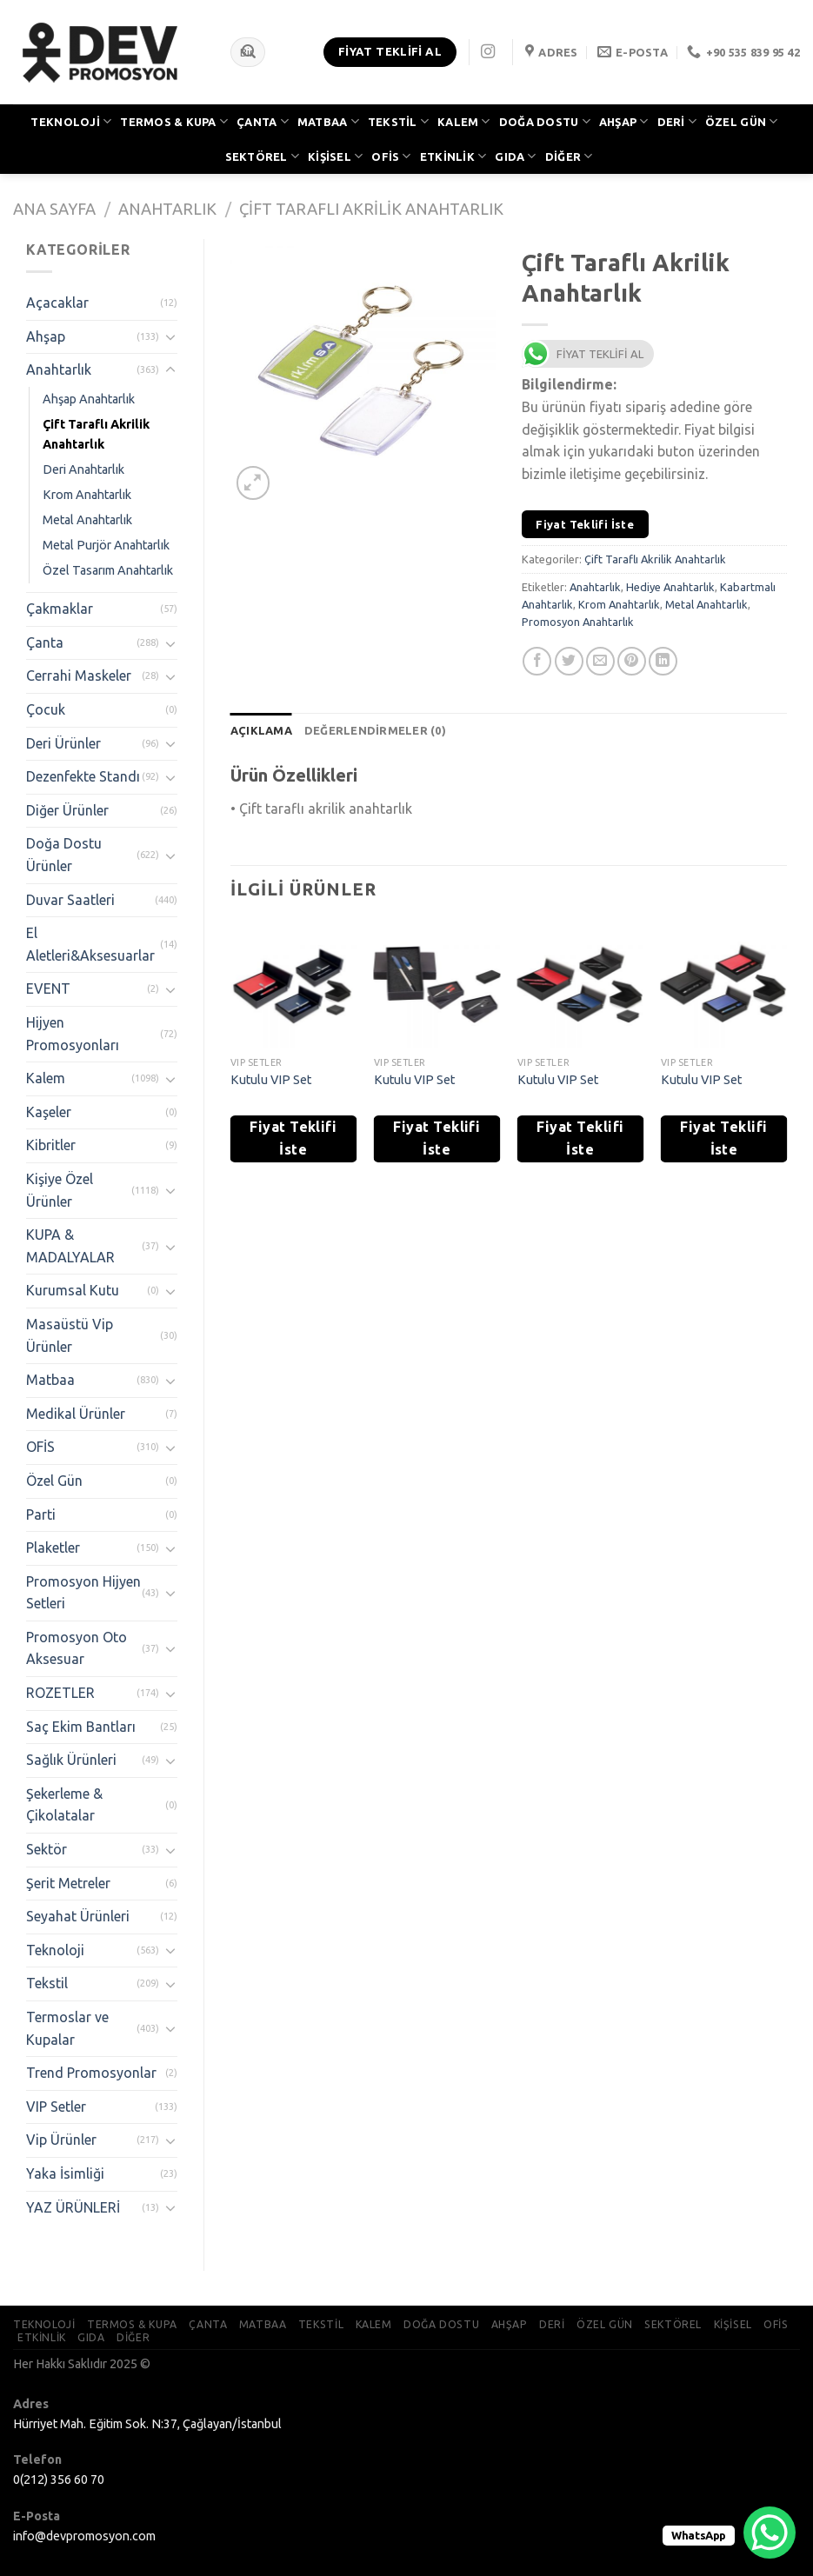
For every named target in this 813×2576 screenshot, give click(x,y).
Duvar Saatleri (70, 900)
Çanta (44, 642)
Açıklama (261, 730)
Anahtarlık (167, 208)
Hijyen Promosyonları (72, 1034)
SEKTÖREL (262, 156)
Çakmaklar (59, 608)
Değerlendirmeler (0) (375, 730)
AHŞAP (624, 121)
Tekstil (47, 1983)
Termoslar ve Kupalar (67, 2028)
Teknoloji (55, 1950)
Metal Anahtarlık (87, 520)
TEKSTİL (398, 121)
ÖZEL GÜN (741, 121)
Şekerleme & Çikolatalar (64, 1805)
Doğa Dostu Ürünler (64, 854)
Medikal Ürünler (75, 1413)
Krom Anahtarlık (87, 495)
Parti (41, 1514)
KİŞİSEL (335, 156)
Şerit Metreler (68, 1883)
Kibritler (51, 1145)
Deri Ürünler (63, 743)
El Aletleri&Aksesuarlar (90, 944)
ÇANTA (263, 121)
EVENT (48, 988)
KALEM (463, 121)
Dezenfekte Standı (83, 776)
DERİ (676, 121)
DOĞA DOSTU (544, 121)
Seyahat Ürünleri (78, 1916)
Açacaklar (57, 302)
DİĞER (569, 156)
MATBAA (328, 121)
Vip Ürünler (61, 2139)
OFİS (390, 156)
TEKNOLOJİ (70, 121)
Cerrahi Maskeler (78, 675)
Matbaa (50, 1380)
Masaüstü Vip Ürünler (69, 1335)
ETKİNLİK (453, 156)
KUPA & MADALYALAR (70, 1246)
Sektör (46, 1849)
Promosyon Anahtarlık (578, 622)
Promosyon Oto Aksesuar (76, 1648)
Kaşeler (48, 1112)
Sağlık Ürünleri (71, 1759)
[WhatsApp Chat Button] (769, 2532)
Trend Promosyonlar (91, 2072)
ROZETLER (60, 1693)
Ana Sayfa (54, 208)
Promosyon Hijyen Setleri (83, 1593)
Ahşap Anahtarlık (89, 399)
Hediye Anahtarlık (670, 587)
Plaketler (53, 1547)
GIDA (515, 156)
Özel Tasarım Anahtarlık (108, 570)
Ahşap (45, 336)
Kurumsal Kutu (72, 1290)
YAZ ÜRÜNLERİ (73, 2207)
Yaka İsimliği (65, 2173)
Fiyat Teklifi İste (585, 524)
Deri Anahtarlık (83, 469)
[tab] (261, 730)
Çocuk (45, 709)
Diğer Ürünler (67, 810)
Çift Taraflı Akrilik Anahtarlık (371, 208)
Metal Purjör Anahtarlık (106, 545)
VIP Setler (56, 2106)
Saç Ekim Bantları (81, 1726)
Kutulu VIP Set (270, 1080)
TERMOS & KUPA (174, 121)
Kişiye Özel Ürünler (59, 1190)
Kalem (45, 1078)
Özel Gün (54, 1480)
